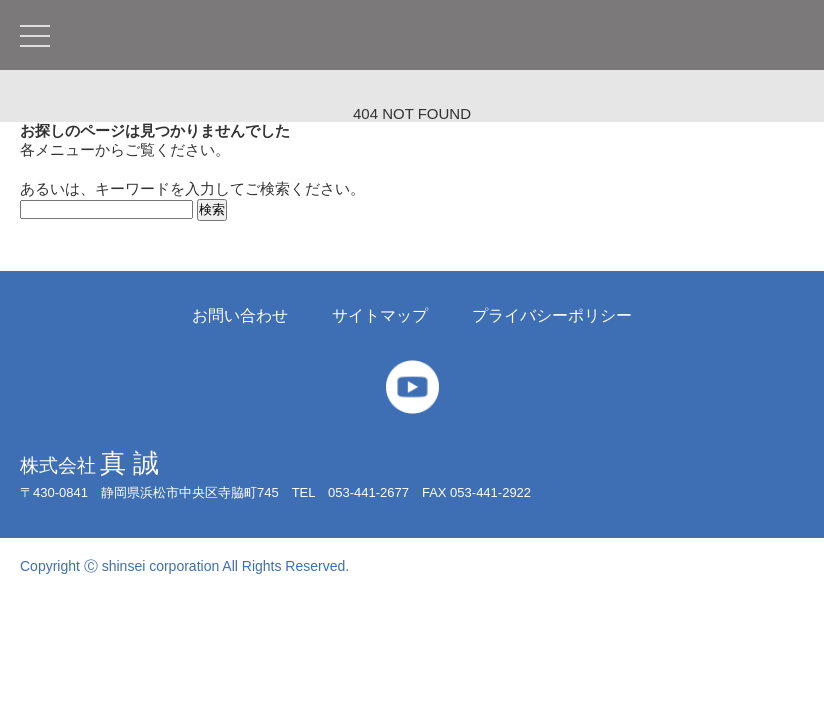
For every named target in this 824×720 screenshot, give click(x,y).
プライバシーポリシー (552, 315)
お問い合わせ (240, 315)
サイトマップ (380, 315)
